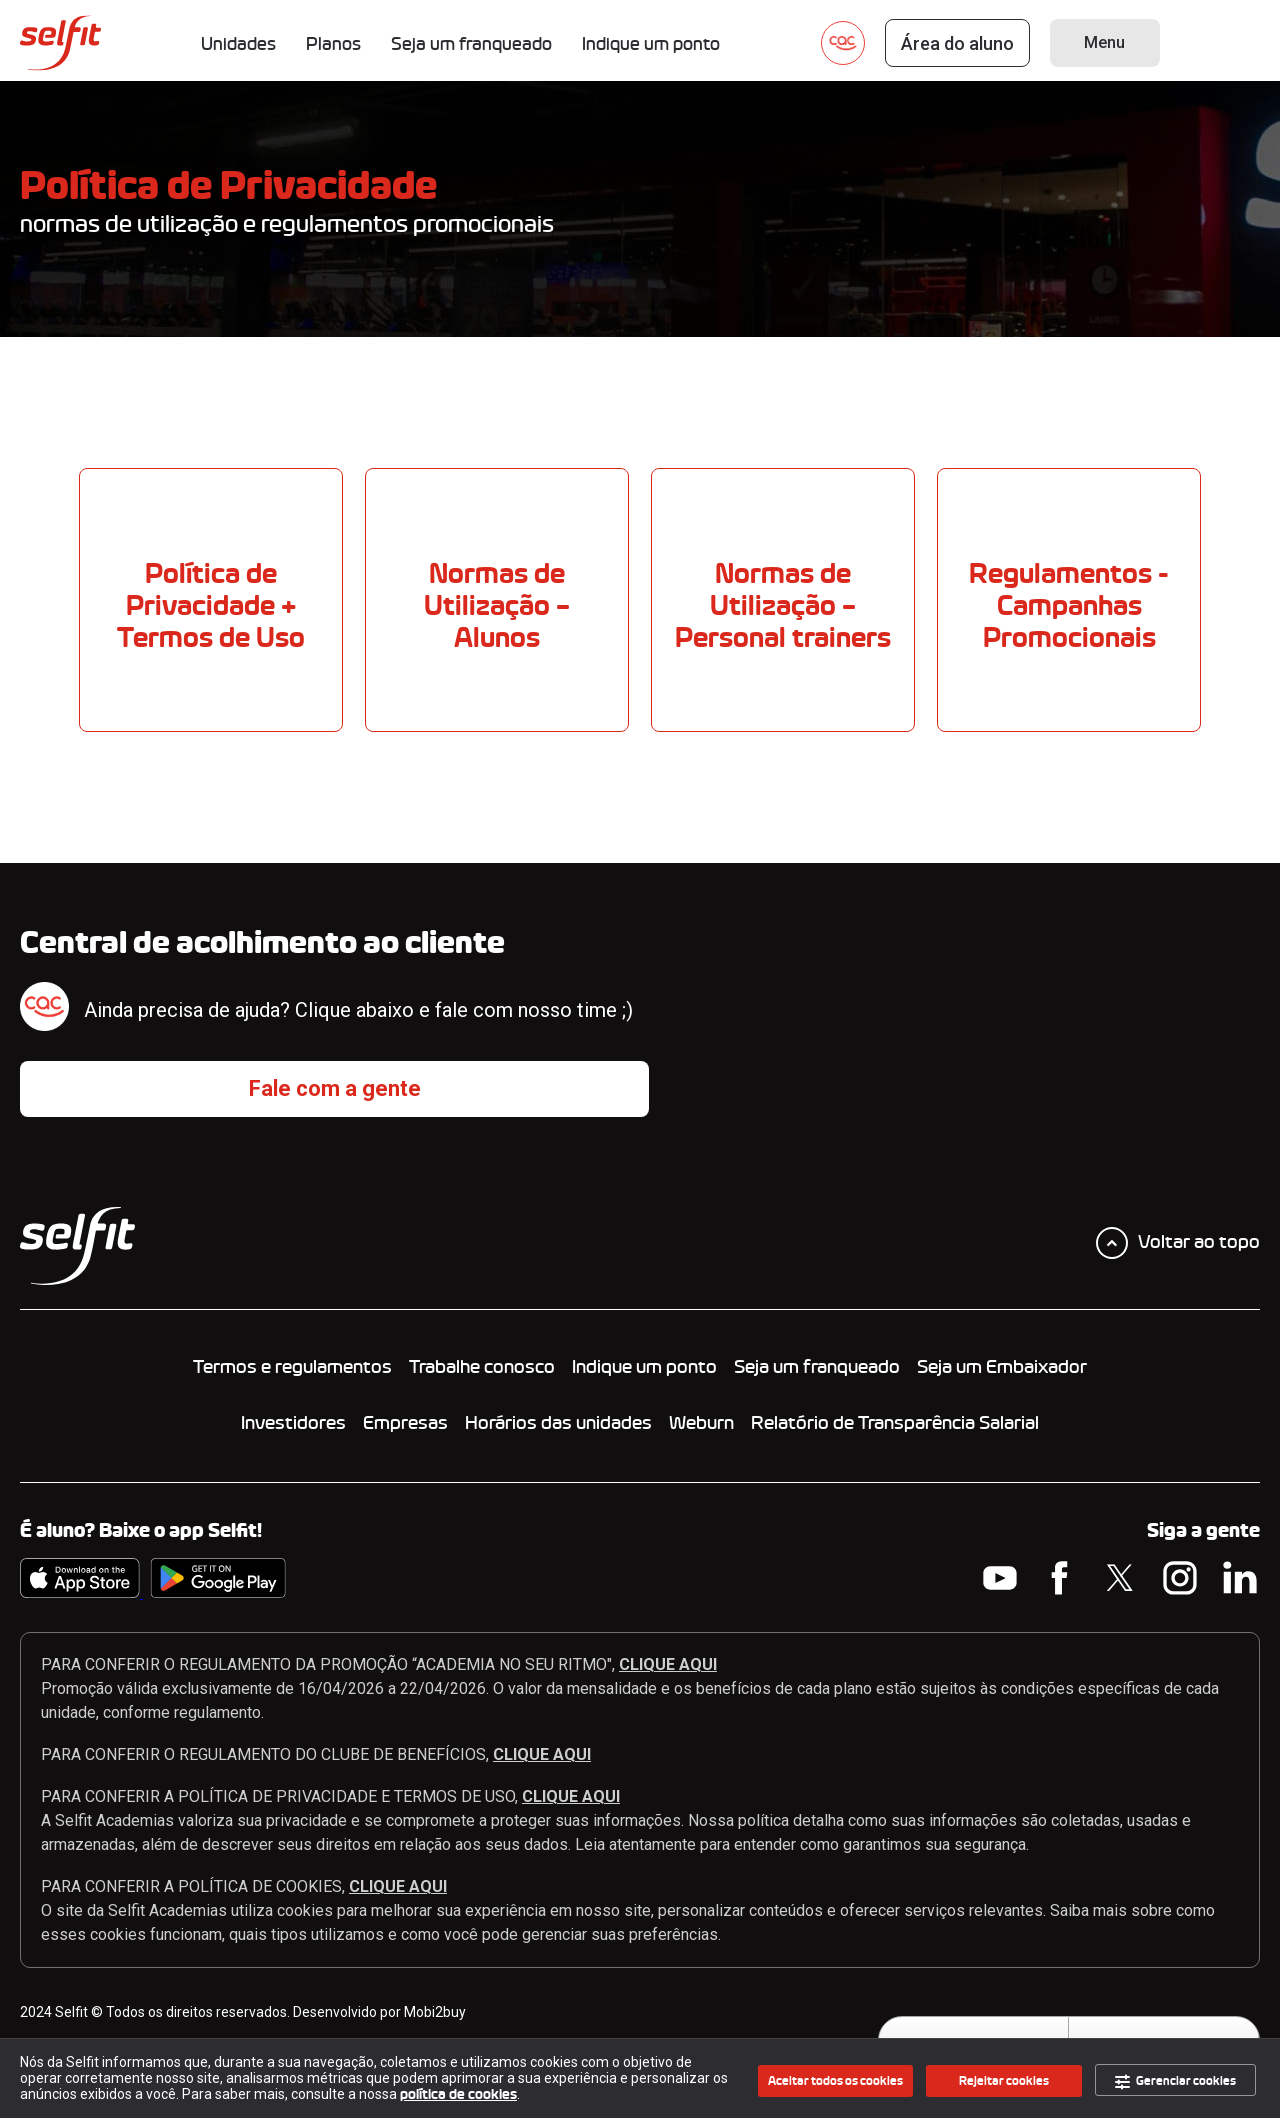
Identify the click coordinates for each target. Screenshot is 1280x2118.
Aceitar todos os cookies (835, 2081)
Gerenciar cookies (1175, 2082)
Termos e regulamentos (292, 1367)
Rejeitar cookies (1004, 2081)
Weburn (701, 1423)
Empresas (405, 1423)
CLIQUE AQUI (668, 1664)
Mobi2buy (435, 2012)
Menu (1104, 42)
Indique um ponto (644, 1367)
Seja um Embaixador (1002, 1367)
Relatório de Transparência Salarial (895, 1423)
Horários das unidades (558, 1423)
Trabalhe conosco (482, 1367)
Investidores (293, 1423)
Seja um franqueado (817, 1367)
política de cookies (458, 2094)
